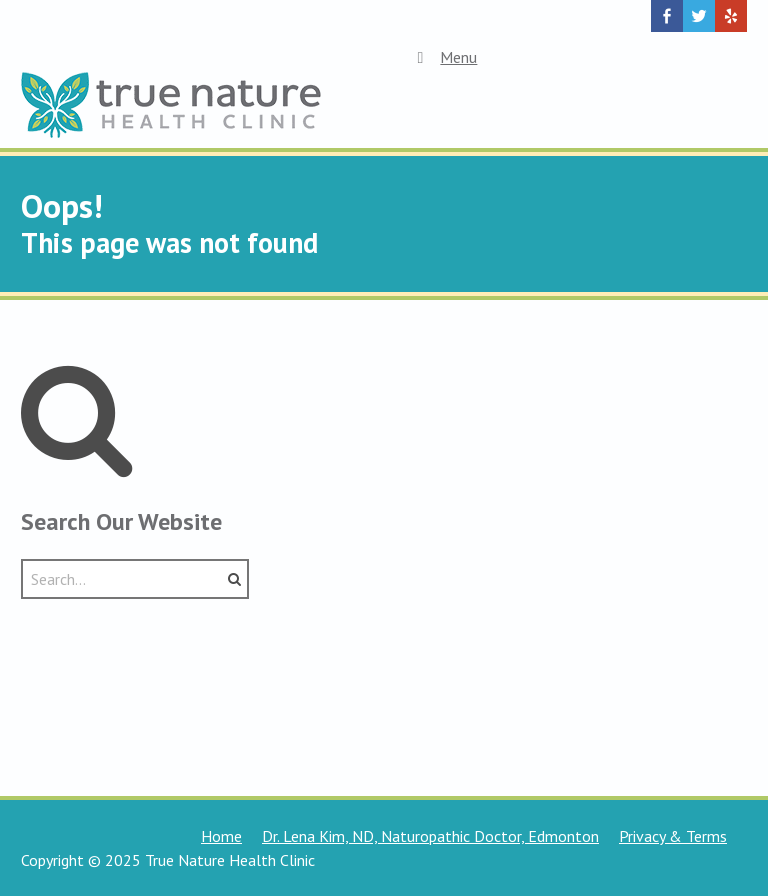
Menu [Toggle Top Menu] (443, 57)
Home (221, 836)
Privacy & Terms (673, 836)
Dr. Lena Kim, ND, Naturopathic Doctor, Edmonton (430, 836)
